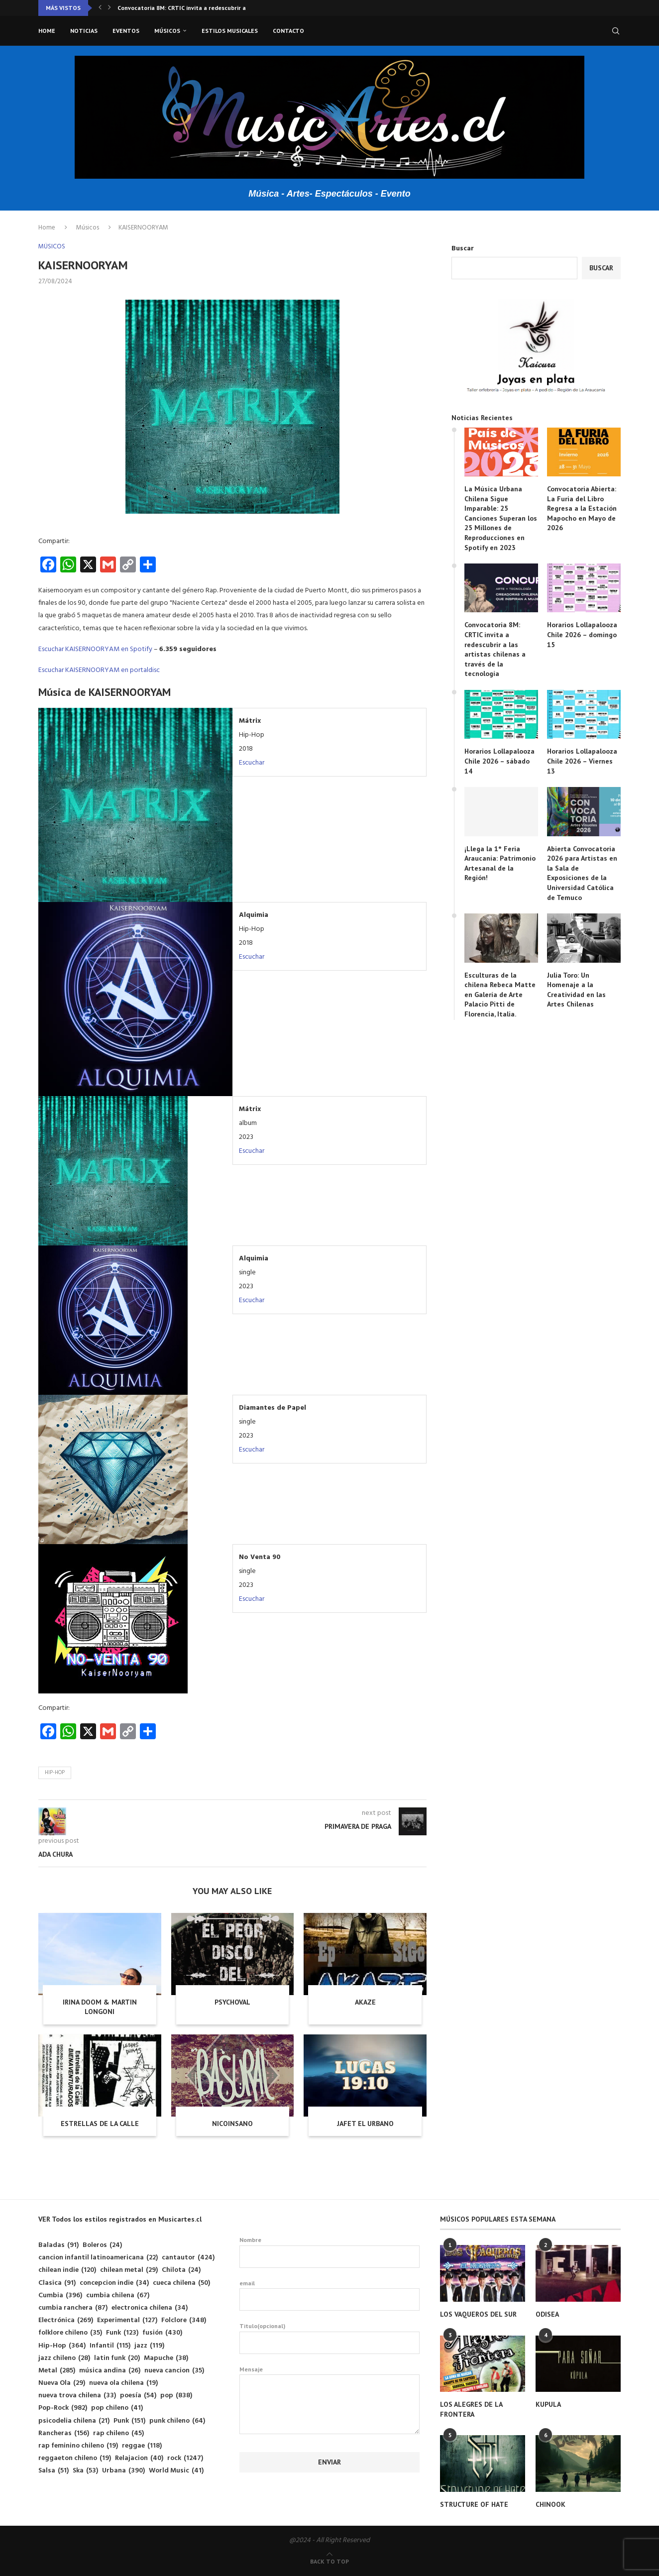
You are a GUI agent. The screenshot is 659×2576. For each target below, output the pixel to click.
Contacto (288, 30)
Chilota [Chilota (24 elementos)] (181, 2270)
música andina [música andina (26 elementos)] (109, 2370)
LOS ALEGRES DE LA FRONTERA (471, 2409)
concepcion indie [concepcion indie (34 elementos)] (114, 2283)
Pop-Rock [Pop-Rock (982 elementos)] (62, 2408)
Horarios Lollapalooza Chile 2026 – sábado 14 (499, 761)
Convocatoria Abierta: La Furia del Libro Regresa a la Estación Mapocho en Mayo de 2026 (582, 508)
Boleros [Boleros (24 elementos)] (102, 2245)
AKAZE (365, 2002)
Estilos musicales (230, 30)
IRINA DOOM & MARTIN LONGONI (100, 2007)
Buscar (462, 248)
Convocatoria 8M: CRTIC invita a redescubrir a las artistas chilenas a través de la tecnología (495, 649)
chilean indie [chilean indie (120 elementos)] (67, 2270)
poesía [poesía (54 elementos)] (138, 2395)
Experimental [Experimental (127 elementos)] (127, 2320)
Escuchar (251, 763)
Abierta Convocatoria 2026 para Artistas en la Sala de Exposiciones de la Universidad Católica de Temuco (582, 873)
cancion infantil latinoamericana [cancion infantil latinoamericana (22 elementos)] (98, 2257)
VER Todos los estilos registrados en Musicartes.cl (120, 2219)
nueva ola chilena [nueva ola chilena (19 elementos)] (123, 2383)
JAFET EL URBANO (365, 2123)
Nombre (329, 2252)
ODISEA (547, 2314)
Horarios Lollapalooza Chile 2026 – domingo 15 (582, 634)
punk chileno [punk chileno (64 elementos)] (177, 2421)
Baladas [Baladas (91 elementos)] (58, 2245)
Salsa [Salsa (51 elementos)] (53, 2470)
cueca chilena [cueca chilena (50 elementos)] (181, 2283)
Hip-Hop (55, 1772)
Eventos (125, 30)
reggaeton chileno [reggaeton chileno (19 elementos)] (74, 2458)
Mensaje (329, 2374)
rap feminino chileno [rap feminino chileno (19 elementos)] (78, 2446)
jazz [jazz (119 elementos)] (149, 2346)
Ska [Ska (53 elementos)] (85, 2470)
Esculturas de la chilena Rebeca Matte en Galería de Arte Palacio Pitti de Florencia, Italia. (500, 994)
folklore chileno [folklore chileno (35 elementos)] (70, 2333)
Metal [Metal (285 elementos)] (56, 2370)
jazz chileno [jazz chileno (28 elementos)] (64, 2358)
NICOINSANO (232, 2123)
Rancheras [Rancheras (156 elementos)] (63, 2433)
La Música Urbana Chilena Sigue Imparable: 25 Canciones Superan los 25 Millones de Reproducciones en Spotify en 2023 (500, 518)
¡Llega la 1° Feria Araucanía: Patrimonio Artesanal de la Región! (500, 863)
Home (46, 30)
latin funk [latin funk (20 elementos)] (117, 2358)
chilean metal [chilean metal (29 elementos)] (129, 2270)
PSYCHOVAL (232, 2002)
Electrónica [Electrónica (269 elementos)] (65, 2320)
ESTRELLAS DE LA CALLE (100, 2123)
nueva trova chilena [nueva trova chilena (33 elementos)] (77, 2395)
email (329, 2295)
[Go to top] (329, 2562)
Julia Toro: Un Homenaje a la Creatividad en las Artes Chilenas (576, 990)
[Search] (616, 30)
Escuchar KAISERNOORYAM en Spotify (95, 649)
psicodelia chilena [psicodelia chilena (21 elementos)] (74, 2421)
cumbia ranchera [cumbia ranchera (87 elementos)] (73, 2308)
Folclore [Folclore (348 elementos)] (183, 2320)
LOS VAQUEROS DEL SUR (478, 2314)
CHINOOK (550, 2504)
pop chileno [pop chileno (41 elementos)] (117, 2408)
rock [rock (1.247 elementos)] (185, 2458)
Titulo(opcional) (329, 2338)
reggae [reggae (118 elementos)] (142, 2446)
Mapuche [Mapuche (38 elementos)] (166, 2358)
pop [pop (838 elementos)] (176, 2395)
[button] (100, 8)
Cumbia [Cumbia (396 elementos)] (60, 2295)
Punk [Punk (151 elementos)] (129, 2421)
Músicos (167, 30)
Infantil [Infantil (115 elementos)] (110, 2346)
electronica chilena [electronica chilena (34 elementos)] (149, 2308)
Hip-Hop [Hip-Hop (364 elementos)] (62, 2346)
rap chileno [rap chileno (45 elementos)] (118, 2433)
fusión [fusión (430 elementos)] (162, 2333)
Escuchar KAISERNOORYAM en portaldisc (99, 670)
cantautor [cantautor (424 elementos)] (188, 2257)
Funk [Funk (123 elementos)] (122, 2333)
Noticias (84, 30)
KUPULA (548, 2404)
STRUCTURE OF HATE (474, 2504)
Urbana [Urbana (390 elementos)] (123, 2470)
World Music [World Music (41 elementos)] (176, 2470)
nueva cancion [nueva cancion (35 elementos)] (174, 2370)
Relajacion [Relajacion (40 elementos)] (139, 2458)
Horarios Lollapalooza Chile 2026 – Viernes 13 (582, 761)
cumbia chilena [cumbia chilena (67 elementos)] (117, 2295)
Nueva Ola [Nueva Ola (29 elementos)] (61, 2383)
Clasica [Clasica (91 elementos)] (57, 2283)
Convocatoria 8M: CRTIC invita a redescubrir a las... (188, 7)
